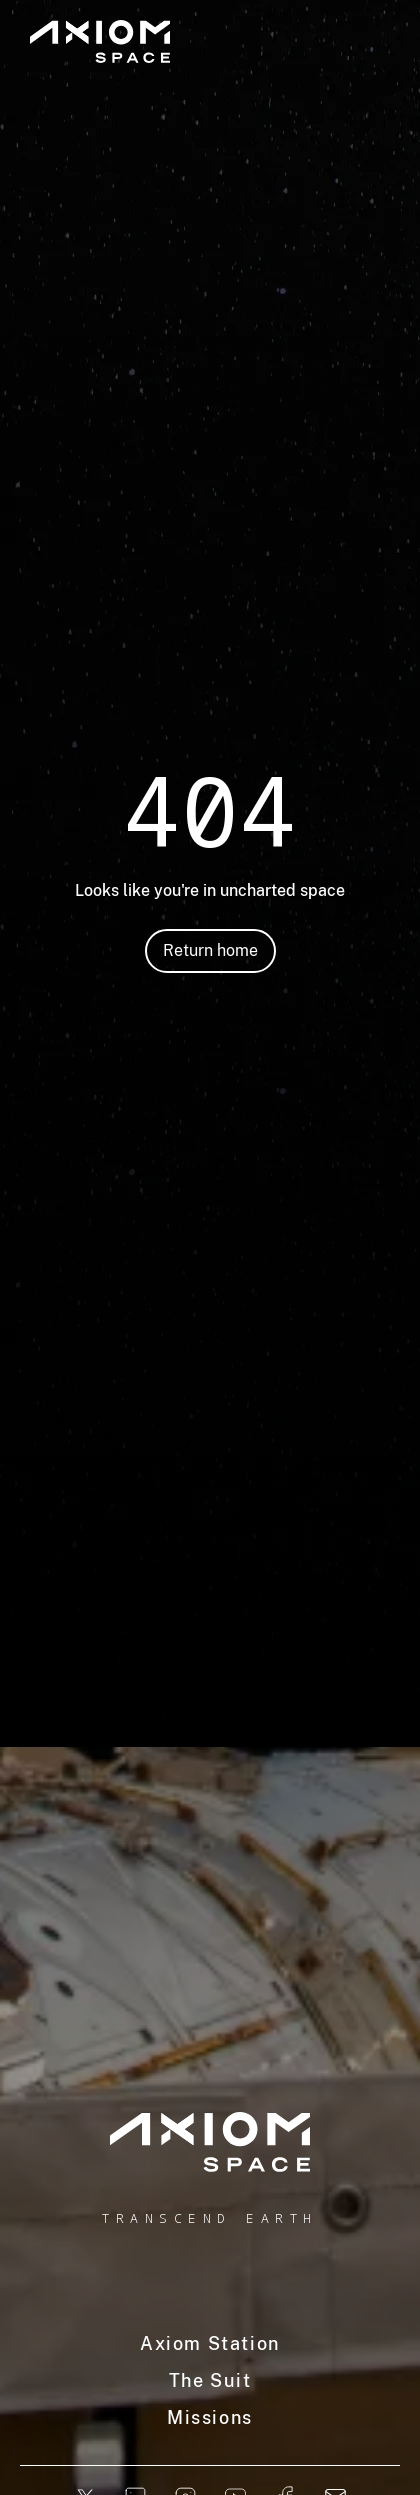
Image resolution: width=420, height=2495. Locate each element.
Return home (210, 950)
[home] (210, 2142)
